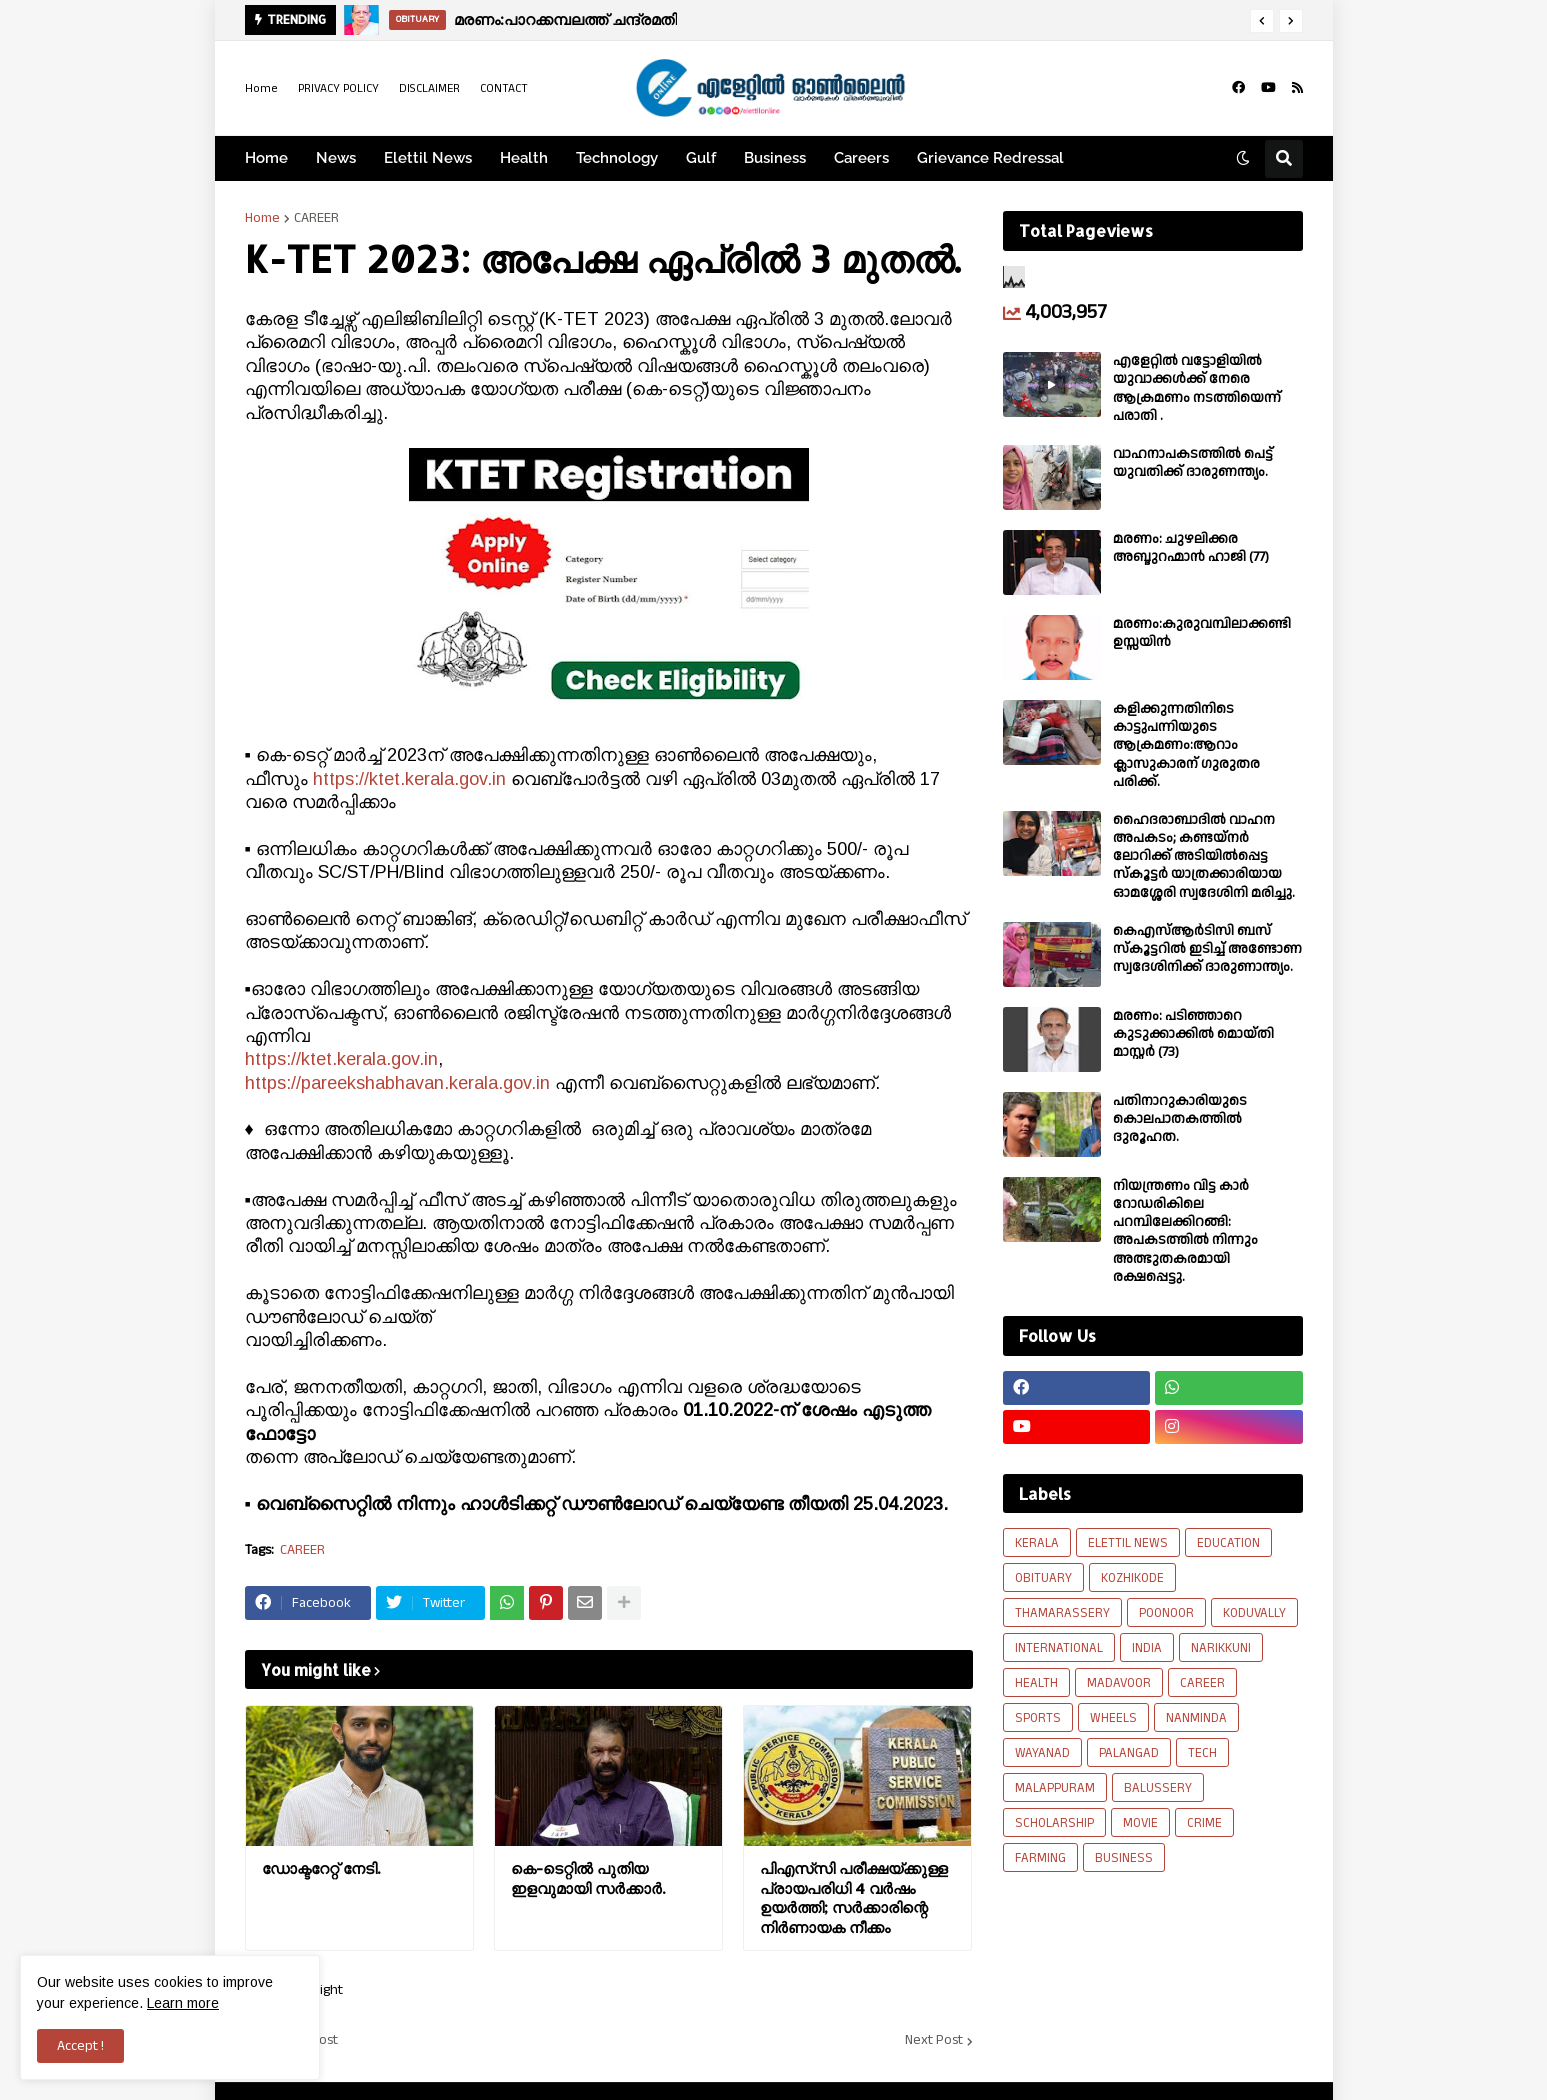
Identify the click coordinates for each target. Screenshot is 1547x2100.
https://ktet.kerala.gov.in (409, 779)
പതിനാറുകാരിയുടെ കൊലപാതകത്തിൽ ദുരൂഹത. (1180, 1119)
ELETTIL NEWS (1128, 1543)
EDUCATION (1228, 1543)
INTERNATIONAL (1059, 1648)
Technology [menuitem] (617, 158)
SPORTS (1038, 1718)
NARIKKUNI (1221, 1648)
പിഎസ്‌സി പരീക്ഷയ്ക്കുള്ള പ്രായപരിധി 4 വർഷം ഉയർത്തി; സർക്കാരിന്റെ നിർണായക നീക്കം (854, 1898)
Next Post (934, 2041)
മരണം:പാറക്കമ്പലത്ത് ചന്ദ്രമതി (565, 19)
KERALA (1037, 1543)
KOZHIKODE (1132, 1578)
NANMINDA (1196, 1718)
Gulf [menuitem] (701, 158)
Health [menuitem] (524, 158)
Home (261, 88)
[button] (1262, 21)
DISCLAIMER (429, 88)
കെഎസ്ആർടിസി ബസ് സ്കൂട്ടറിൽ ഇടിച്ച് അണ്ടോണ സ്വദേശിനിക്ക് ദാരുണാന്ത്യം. (1207, 949)
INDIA (1147, 1648)
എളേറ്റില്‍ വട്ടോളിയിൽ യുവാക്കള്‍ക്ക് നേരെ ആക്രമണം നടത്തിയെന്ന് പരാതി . (1197, 388)
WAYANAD (1042, 1753)
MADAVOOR (1119, 1683)
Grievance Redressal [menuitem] (990, 158)
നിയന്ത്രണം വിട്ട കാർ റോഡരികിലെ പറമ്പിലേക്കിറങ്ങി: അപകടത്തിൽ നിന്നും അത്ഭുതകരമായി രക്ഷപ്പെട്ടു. (1185, 1231)
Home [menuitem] (266, 158)
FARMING (1040, 1858)
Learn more (183, 2003)
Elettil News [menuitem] (428, 158)
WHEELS (1113, 1718)
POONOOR (1166, 1613)
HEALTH (1036, 1683)
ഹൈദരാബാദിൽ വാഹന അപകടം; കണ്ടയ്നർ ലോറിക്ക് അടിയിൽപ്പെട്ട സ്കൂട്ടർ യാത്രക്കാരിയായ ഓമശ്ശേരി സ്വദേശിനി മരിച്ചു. (1204, 856)
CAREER (316, 218)
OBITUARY (1043, 1578)
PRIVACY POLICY (338, 88)
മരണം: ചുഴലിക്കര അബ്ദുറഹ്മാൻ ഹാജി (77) (1191, 548)
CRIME (1204, 1823)
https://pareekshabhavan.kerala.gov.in (397, 1083)
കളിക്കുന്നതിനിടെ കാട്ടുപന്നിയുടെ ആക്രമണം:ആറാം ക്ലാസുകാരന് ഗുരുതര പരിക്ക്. (1186, 745)
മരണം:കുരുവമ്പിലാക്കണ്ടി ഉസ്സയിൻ (1202, 633)
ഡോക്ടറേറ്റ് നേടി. (321, 1868)
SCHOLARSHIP (1054, 1823)
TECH (1202, 1753)
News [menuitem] (336, 158)
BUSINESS (1124, 1858)
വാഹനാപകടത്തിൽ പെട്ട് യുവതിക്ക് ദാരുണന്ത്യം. (1193, 463)
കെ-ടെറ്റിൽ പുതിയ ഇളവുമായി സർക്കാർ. (588, 1878)
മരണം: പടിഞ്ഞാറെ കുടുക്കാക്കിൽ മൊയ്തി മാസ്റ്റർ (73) (1193, 1034)
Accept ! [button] (80, 2046)
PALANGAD (1129, 1753)
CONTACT (504, 88)
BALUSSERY (1158, 1788)
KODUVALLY (1254, 1613)
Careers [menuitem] (861, 158)
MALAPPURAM (1055, 1788)
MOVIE (1140, 1823)
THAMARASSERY (1062, 1613)
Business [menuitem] (775, 158)
